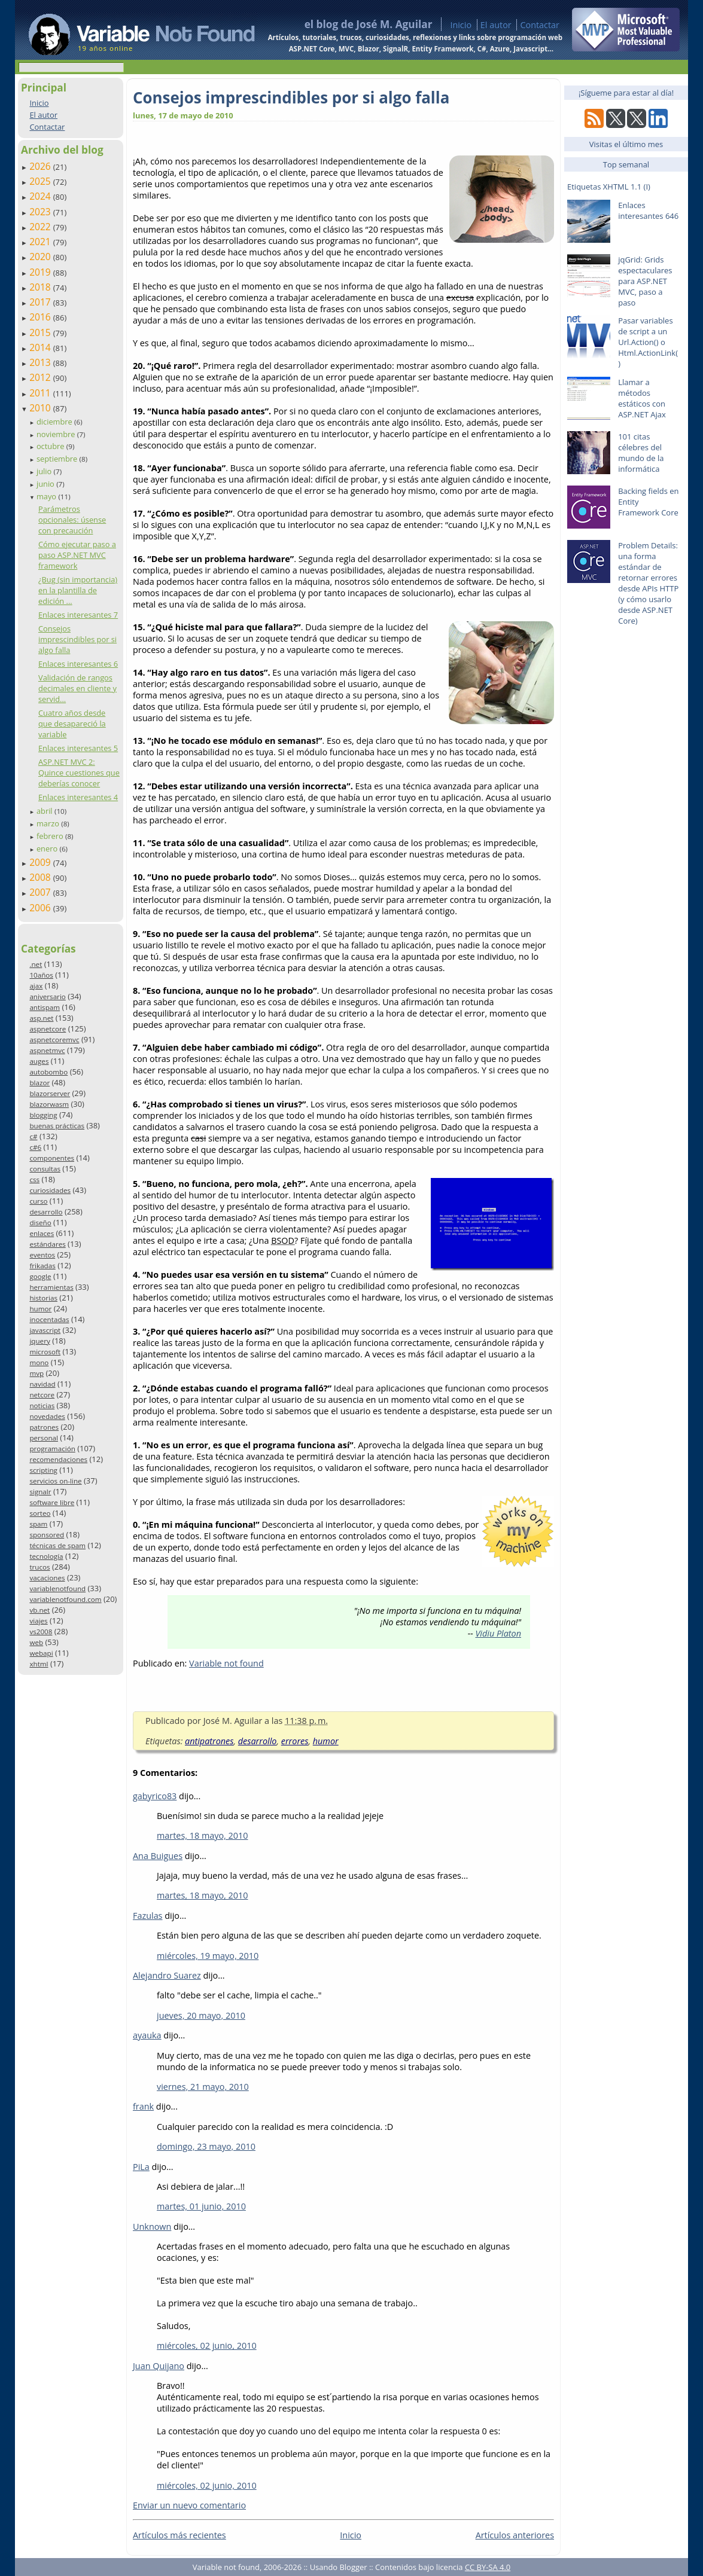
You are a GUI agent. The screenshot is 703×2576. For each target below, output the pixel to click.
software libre (51, 1502)
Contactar (539, 24)
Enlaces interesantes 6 (78, 663)
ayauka (147, 2035)
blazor (39, 1082)
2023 (41, 211)
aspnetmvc (47, 1050)
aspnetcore (47, 1028)
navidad (42, 1383)
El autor (496, 24)
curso (38, 1201)
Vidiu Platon (498, 1633)
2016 (41, 316)
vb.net (39, 1610)
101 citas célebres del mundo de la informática (641, 452)
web (36, 1642)
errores (295, 1741)
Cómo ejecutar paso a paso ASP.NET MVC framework (77, 555)
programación (52, 1448)
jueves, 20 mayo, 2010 (201, 2015)
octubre (51, 446)
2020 (41, 256)
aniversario (47, 996)
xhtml (38, 1663)
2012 (41, 377)
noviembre (56, 434)
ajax (35, 985)
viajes (38, 1620)
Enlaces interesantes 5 (78, 748)
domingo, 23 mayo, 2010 (206, 2146)
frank (143, 2106)
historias (43, 1297)
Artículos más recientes (179, 2535)
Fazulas (147, 1915)
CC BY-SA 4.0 (487, 2567)
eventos (42, 1254)
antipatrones (209, 1741)
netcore (41, 1394)
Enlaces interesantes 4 (78, 797)
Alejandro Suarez (167, 1975)
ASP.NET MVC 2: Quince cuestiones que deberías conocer (79, 772)
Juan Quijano (158, 2365)
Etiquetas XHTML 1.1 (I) (608, 186)
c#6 (35, 1147)
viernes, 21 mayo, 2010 (203, 2086)
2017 (41, 302)
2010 (41, 407)
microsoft (44, 1351)
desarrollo (45, 1211)
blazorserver (49, 1093)
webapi (41, 1653)
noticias (41, 1405)
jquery (39, 1340)
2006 (41, 907)
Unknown (152, 2226)
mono (38, 1362)
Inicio (460, 24)
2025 (41, 181)
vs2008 (40, 1631)
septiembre (58, 458)
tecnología (46, 1556)
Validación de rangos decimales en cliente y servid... (77, 688)
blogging (43, 1114)
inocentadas (49, 1319)
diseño (40, 1222)
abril (45, 810)
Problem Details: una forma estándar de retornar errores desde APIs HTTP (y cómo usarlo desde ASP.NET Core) (648, 583)
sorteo (39, 1513)
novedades (47, 1416)
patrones (44, 1427)
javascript (44, 1330)
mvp (36, 1373)
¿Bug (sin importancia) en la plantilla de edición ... (77, 590)
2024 (41, 196)
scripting (43, 1470)
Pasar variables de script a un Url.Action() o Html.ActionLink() (648, 342)
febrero (50, 836)
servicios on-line (55, 1480)
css (34, 1179)
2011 (41, 392)
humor (40, 1308)
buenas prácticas (56, 1125)
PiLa (141, 2166)
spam (38, 1523)
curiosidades (50, 1190)
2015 (41, 332)
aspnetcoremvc (54, 1039)
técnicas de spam (57, 1545)
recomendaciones (58, 1459)
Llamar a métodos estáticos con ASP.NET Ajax (642, 398)
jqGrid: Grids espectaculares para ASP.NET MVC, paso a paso (645, 281)
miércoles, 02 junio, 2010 (207, 2345)
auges (38, 1061)
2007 (41, 892)
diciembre (55, 421)
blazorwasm (49, 1104)
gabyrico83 (154, 1796)
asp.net (41, 1018)
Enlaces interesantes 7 (78, 614)
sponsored (46, 1534)
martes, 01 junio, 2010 (201, 2206)
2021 (41, 241)
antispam (44, 1007)
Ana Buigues (157, 1855)
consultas (44, 1168)
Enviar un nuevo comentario (189, 2505)
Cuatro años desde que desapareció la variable (72, 723)
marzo (48, 823)
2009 (41, 862)
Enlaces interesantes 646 (648, 210)
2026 (41, 166)
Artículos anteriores (515, 2535)
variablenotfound (57, 1588)
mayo (47, 496)
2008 (41, 877)
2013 (41, 362)
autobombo (48, 1071)
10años (41, 974)
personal (43, 1437)
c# (33, 1136)
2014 (41, 347)
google (40, 1276)
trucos (39, 1566)
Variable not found (226, 1663)
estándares (47, 1244)
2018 (41, 287)
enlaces (41, 1233)
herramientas (51, 1287)
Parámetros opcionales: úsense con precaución (72, 519)
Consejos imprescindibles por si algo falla (77, 639)
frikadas (42, 1265)
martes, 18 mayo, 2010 (202, 1835)
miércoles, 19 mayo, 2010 (207, 1955)
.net (35, 964)
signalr (40, 1491)
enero (48, 848)
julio (45, 471)
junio (46, 483)
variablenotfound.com (65, 1599)
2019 (41, 272)
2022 (41, 226)
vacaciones (47, 1577)
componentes (51, 1157)
